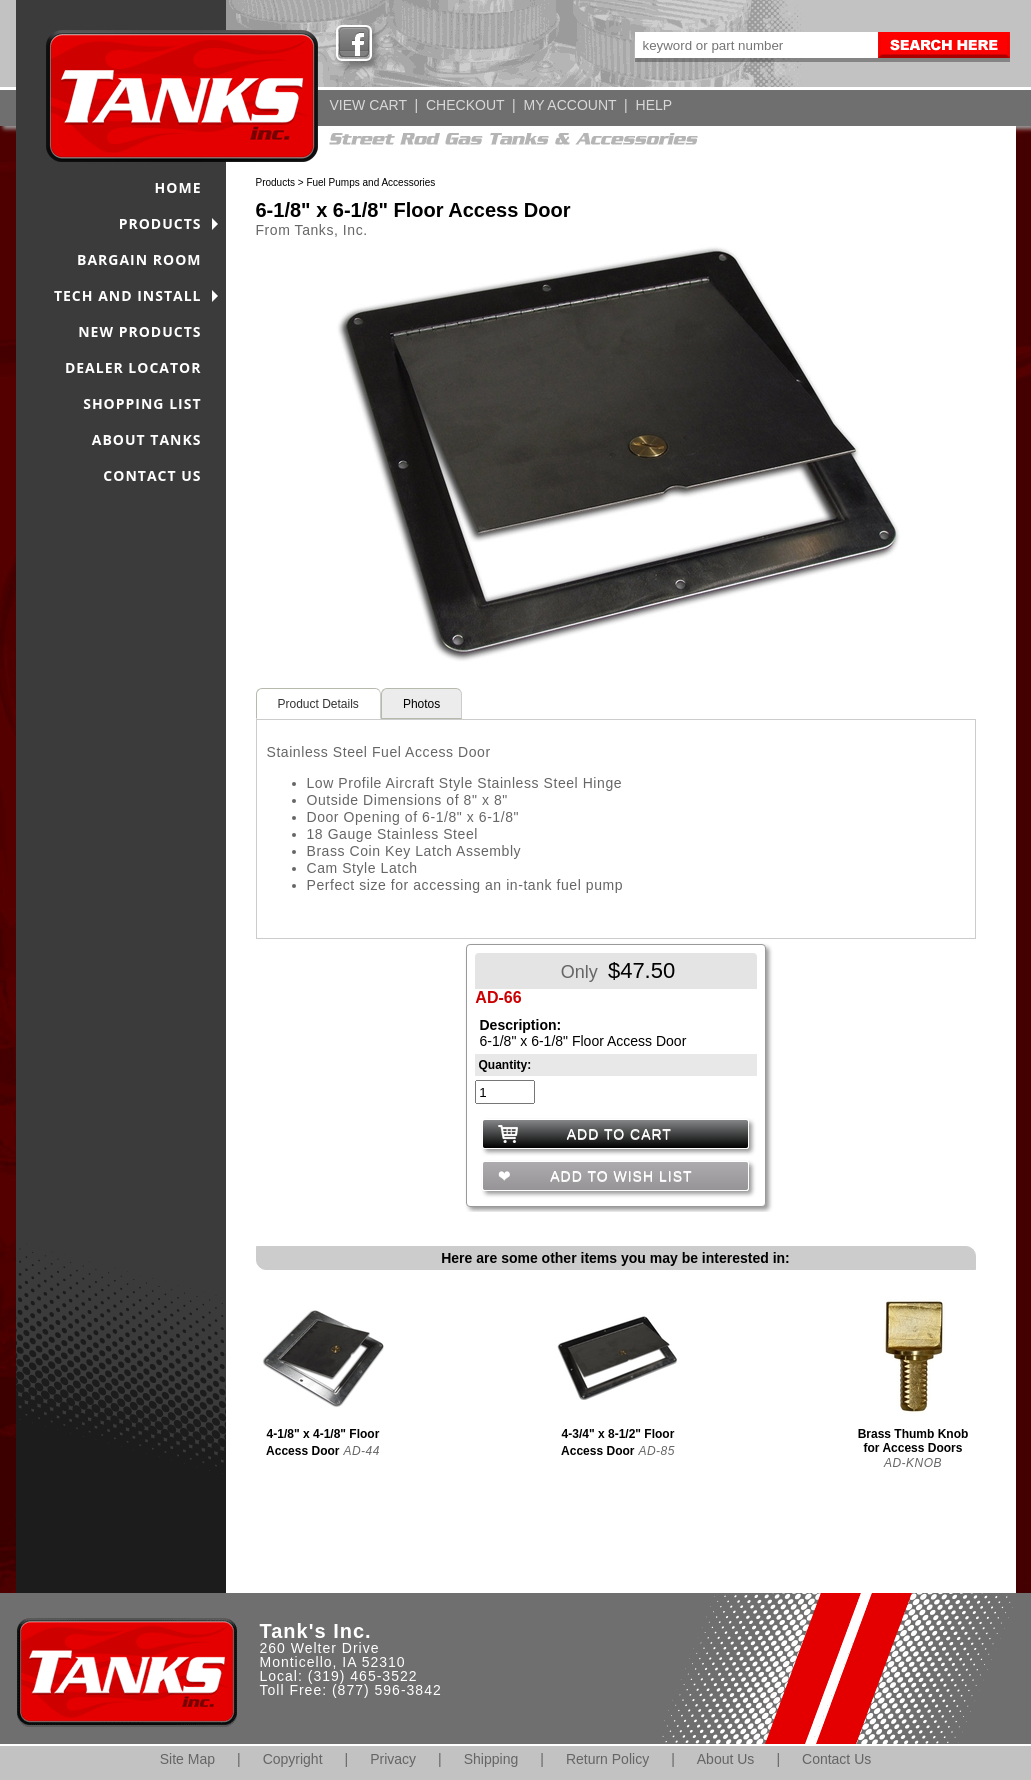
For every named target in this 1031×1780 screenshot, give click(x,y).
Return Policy (607, 1759)
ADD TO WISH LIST (619, 1176)
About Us (726, 1759)
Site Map (187, 1759)
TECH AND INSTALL (128, 295)
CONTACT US (152, 475)
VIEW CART (368, 105)
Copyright (293, 1759)
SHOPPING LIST (142, 403)
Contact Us (836, 1759)
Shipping (491, 1759)
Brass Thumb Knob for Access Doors (913, 1441)
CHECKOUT (465, 105)
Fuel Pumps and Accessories (370, 182)
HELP (654, 105)
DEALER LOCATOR (133, 367)
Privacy (393, 1759)
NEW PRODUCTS (139, 331)
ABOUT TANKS (147, 439)
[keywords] (755, 45)
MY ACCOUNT (570, 105)
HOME (178, 187)
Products (275, 182)
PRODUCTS (160, 223)
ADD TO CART (619, 1134)
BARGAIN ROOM (139, 259)
